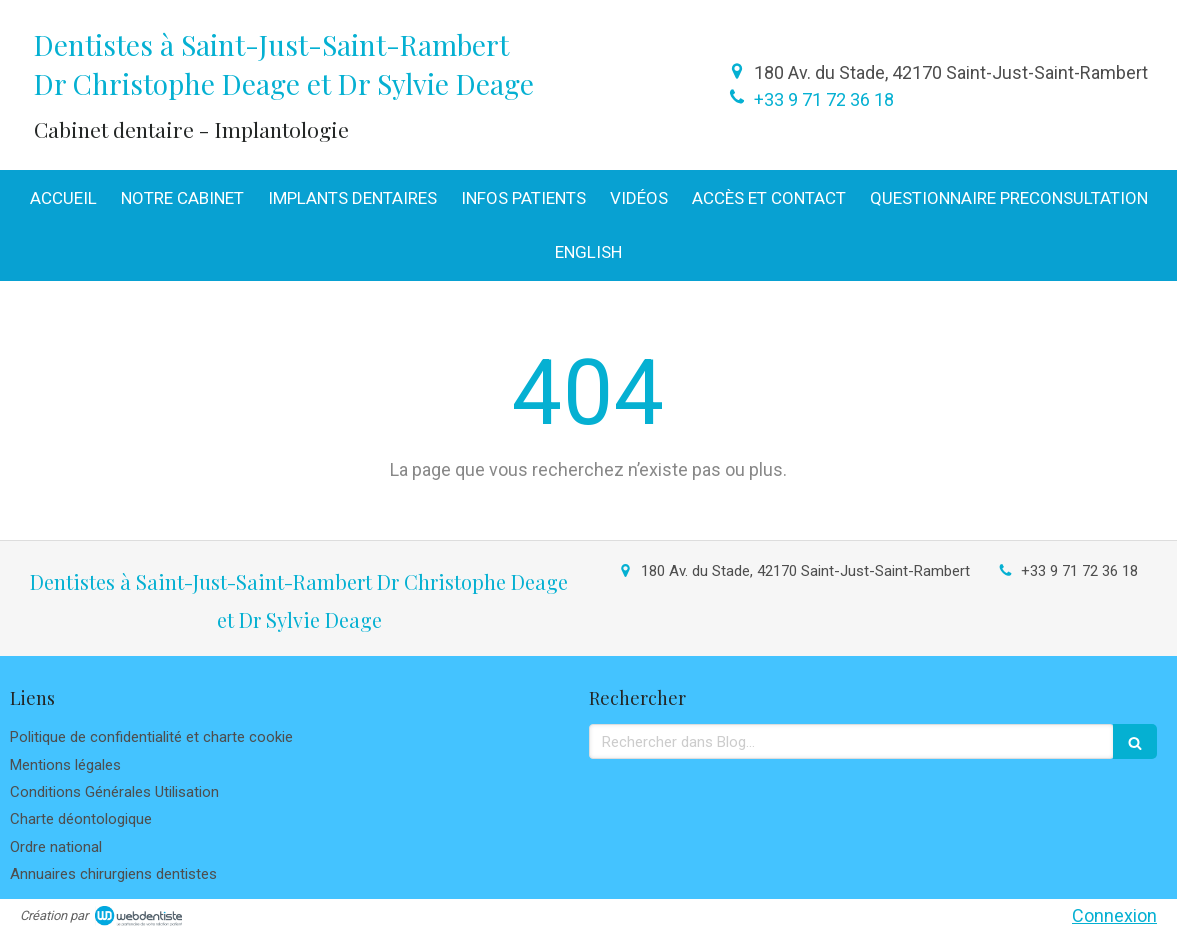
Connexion (1114, 915)
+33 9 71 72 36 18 (824, 99)
